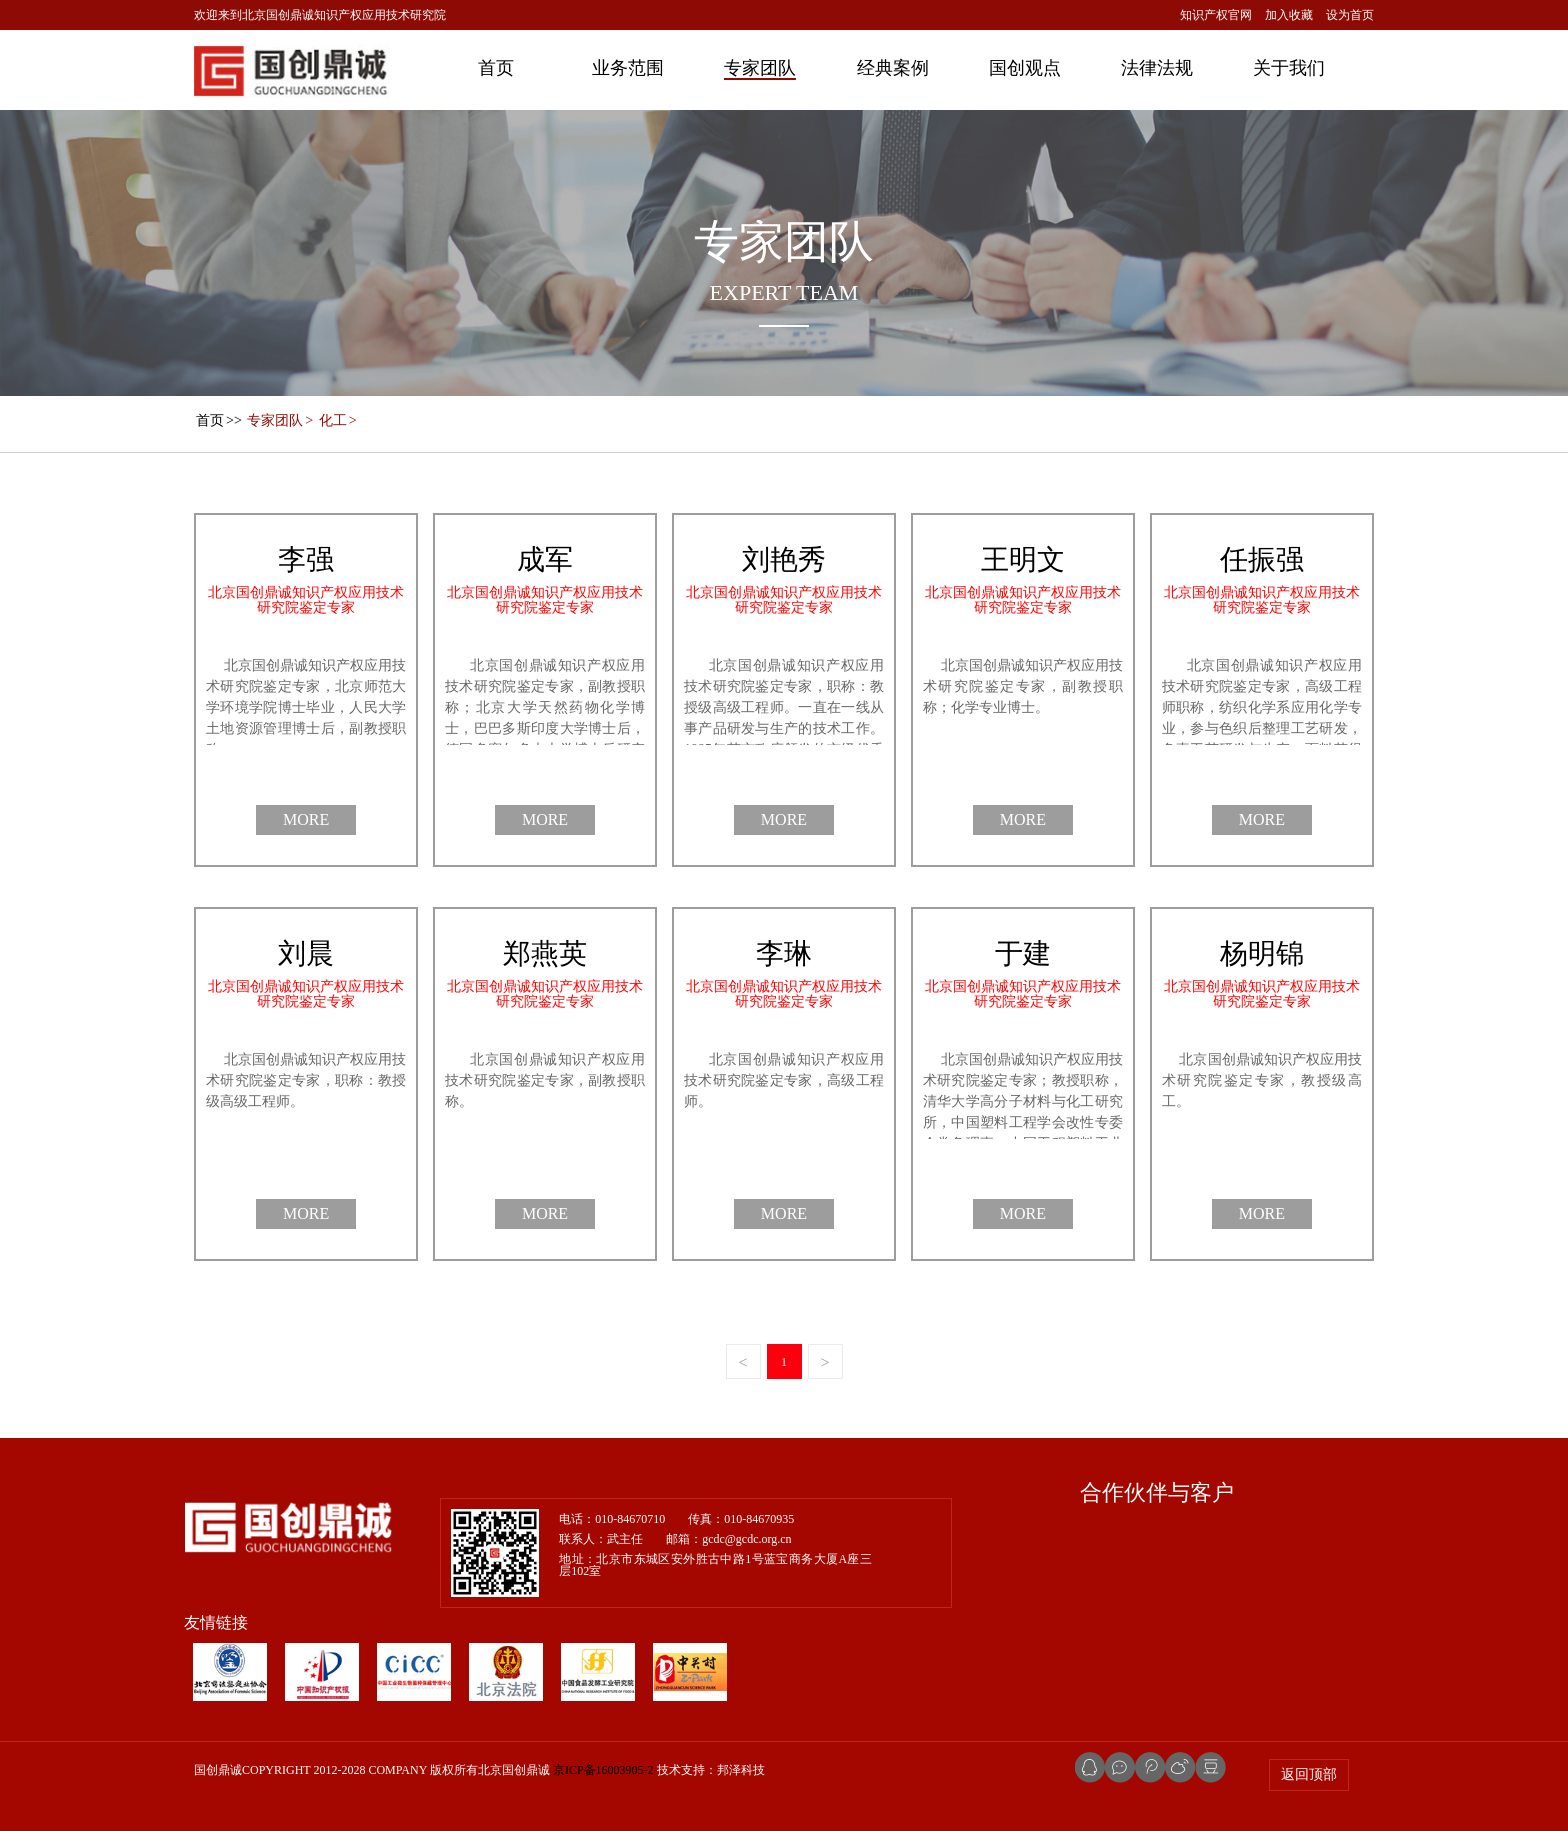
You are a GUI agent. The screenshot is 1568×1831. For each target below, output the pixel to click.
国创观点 (1025, 68)
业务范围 (628, 68)
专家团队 (760, 68)
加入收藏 (1289, 15)
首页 (496, 68)
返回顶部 (1309, 1774)
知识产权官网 (1216, 15)
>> (218, 420)
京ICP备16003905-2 (603, 1770)
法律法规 (1157, 68)
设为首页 (1350, 15)
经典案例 (893, 68)
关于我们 (1289, 68)
